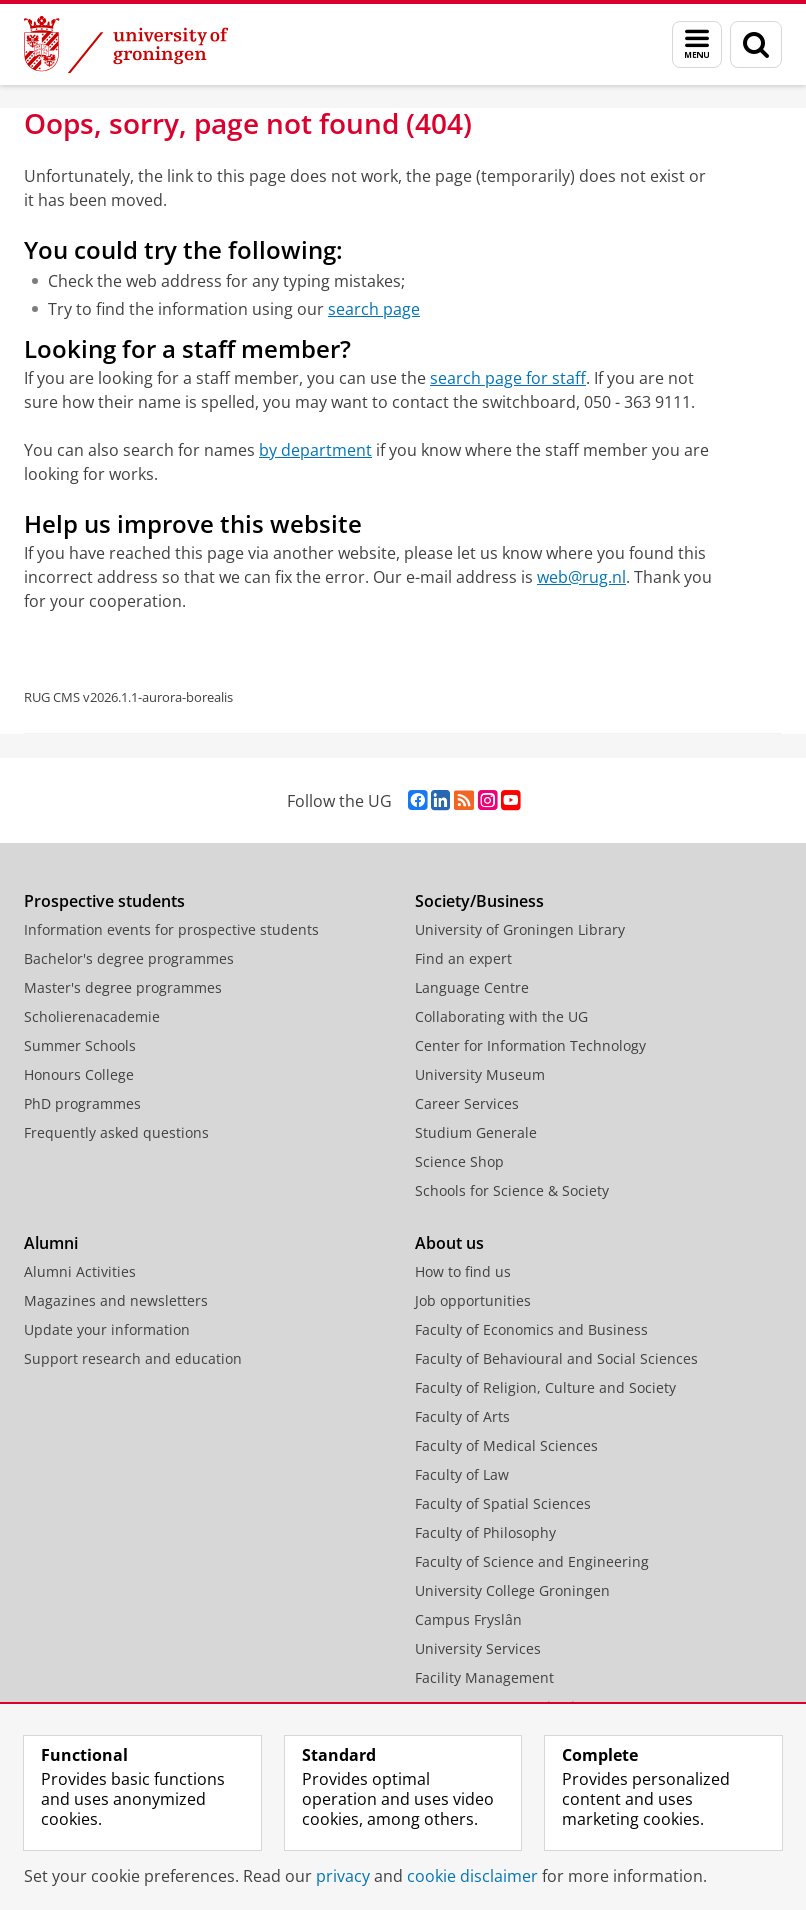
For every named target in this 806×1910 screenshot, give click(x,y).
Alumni (51, 1243)
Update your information (107, 1329)
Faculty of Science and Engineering (532, 1561)
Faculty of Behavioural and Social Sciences (556, 1358)
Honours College (79, 1074)
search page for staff (508, 378)
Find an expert (463, 958)
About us (449, 1243)
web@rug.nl (581, 577)
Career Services (467, 1103)
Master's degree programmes (123, 987)
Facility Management (484, 1677)
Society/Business (479, 901)
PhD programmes (82, 1103)
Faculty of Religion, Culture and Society (545, 1387)
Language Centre (472, 987)
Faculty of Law (462, 1474)
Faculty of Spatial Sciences (503, 1503)
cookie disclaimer (472, 1876)
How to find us (463, 1271)
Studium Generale (476, 1132)
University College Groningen (512, 1590)
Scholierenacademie (92, 1016)
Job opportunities (473, 1300)
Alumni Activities (80, 1271)
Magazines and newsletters (116, 1300)
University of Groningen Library (520, 929)
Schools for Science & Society (512, 1190)
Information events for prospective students (171, 929)
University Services (478, 1648)
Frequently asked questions (116, 1132)
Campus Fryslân (468, 1619)
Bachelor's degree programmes (129, 958)
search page (374, 309)
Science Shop (459, 1161)
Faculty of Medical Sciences (506, 1445)
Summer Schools (80, 1045)
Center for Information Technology (530, 1045)
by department (315, 450)
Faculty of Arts (462, 1416)
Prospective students (104, 901)
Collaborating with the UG (501, 1016)
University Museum (480, 1074)
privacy (343, 1876)
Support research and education (133, 1358)
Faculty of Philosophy (485, 1532)
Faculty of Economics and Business (531, 1329)
